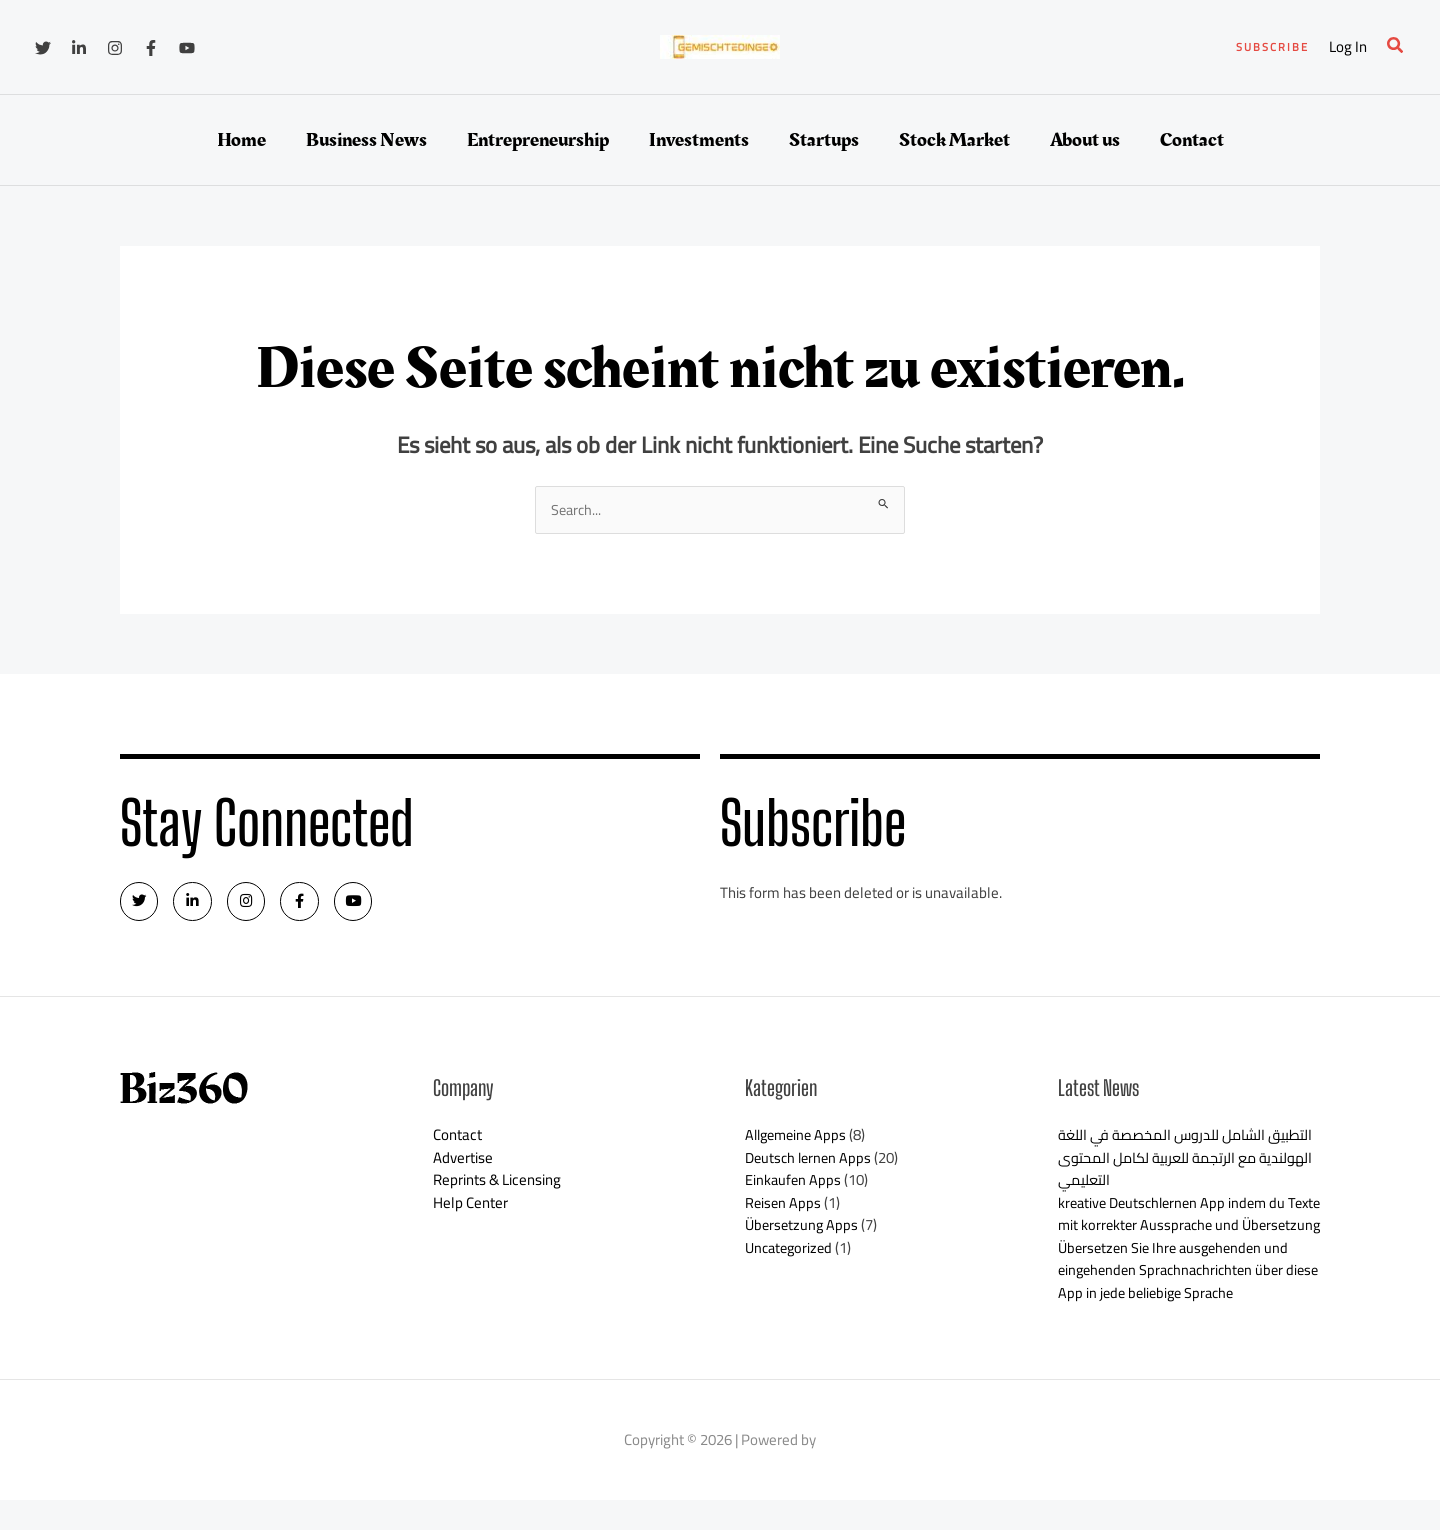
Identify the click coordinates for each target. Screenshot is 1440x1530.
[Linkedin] (79, 48)
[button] (1272, 47)
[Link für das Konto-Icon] (1348, 47)
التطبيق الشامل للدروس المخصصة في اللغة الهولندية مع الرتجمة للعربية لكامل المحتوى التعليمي (1181, 1165)
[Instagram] (115, 48)
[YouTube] (187, 48)
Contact (457, 1142)
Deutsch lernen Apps (811, 1164)
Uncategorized (791, 1254)
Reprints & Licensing (497, 1187)
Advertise (463, 1164)
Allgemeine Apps (799, 1142)
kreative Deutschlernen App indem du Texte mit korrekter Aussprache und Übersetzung (1177, 1232)
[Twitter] (43, 48)
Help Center (470, 1209)
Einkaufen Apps (794, 1187)
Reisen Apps (784, 1209)
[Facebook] (151, 48)
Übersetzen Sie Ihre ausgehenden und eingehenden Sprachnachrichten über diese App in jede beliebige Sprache (1178, 1300)
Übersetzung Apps (803, 1232)
